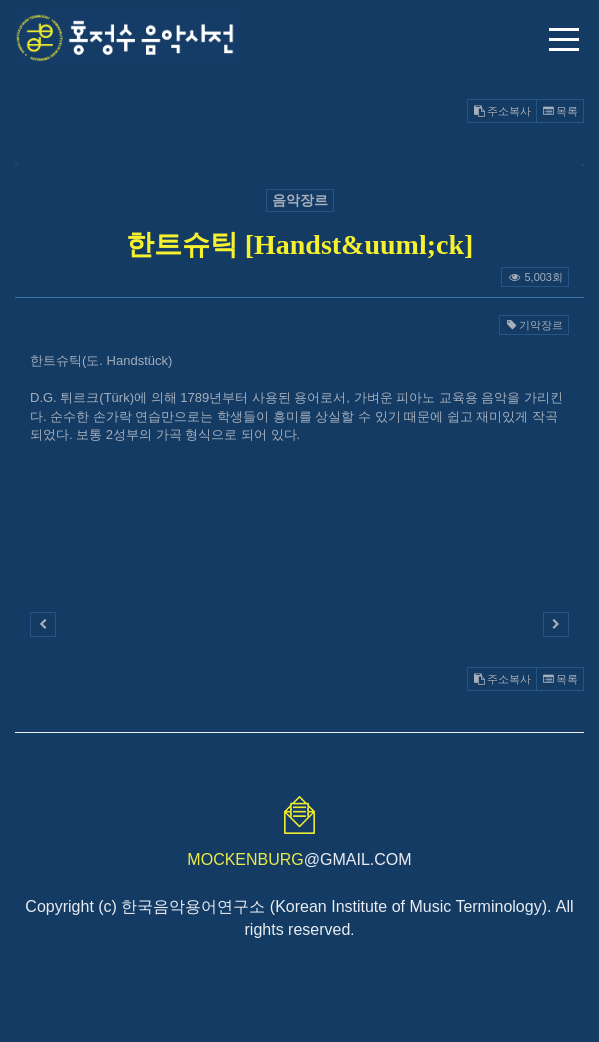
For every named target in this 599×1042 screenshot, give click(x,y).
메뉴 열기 (564, 39)
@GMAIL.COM (299, 859)
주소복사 (502, 111)
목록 (560, 111)
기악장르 (534, 325)
